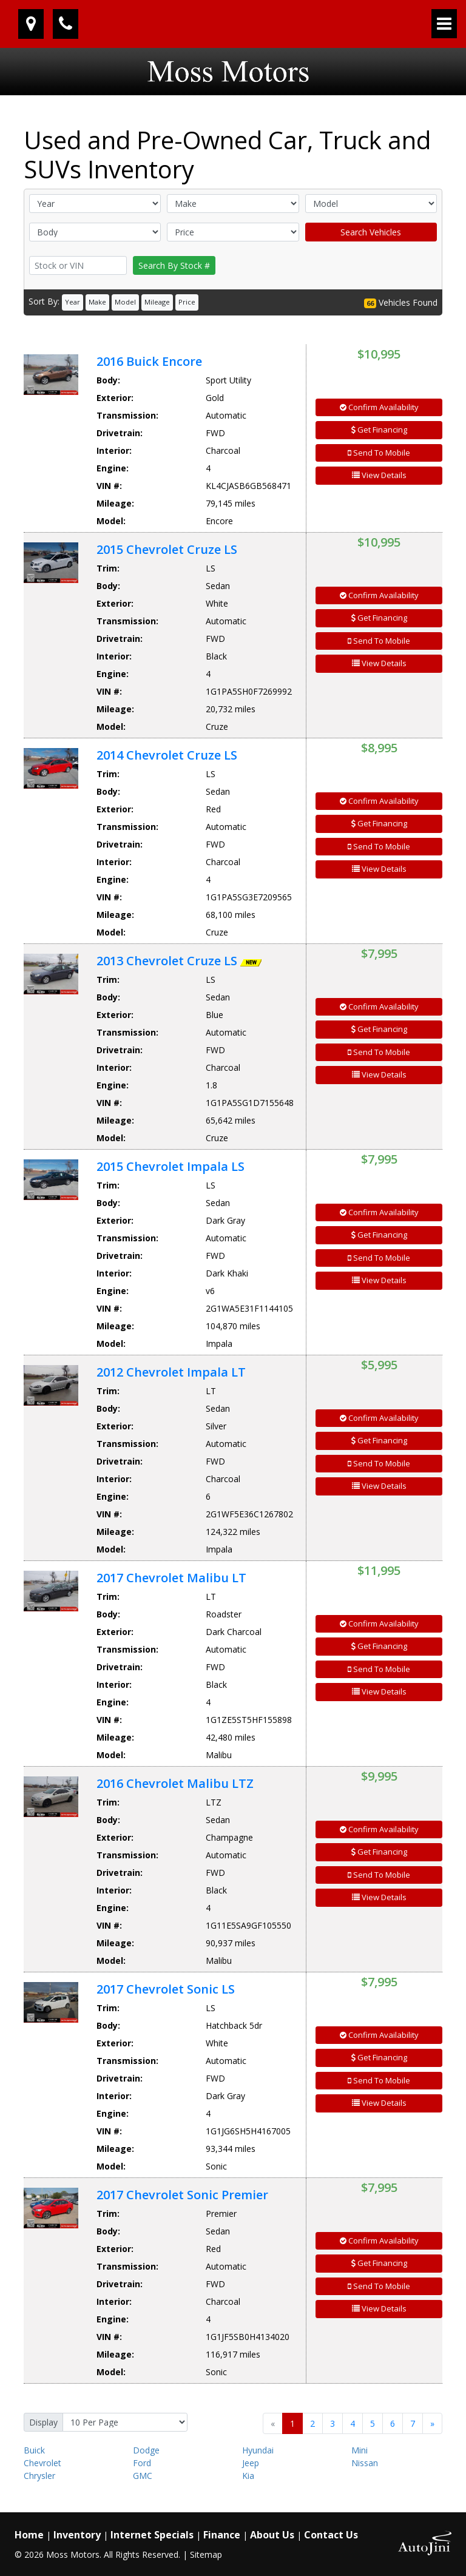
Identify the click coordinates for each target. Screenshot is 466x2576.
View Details (379, 475)
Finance (221, 2534)
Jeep (250, 2463)
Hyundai (258, 2450)
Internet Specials (152, 2534)
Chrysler (39, 2475)
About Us (272, 2534)
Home (29, 2534)
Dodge (146, 2450)
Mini (359, 2450)
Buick (34, 2450)
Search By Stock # (174, 265)
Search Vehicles (370, 232)
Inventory (77, 2534)
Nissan (364, 2463)
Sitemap (206, 2554)
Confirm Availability (379, 407)
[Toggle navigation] (444, 23)
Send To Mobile (379, 452)
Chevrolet (42, 2463)
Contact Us (331, 2534)
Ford (142, 2463)
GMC (142, 2475)
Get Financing (379, 429)
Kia (248, 2475)
